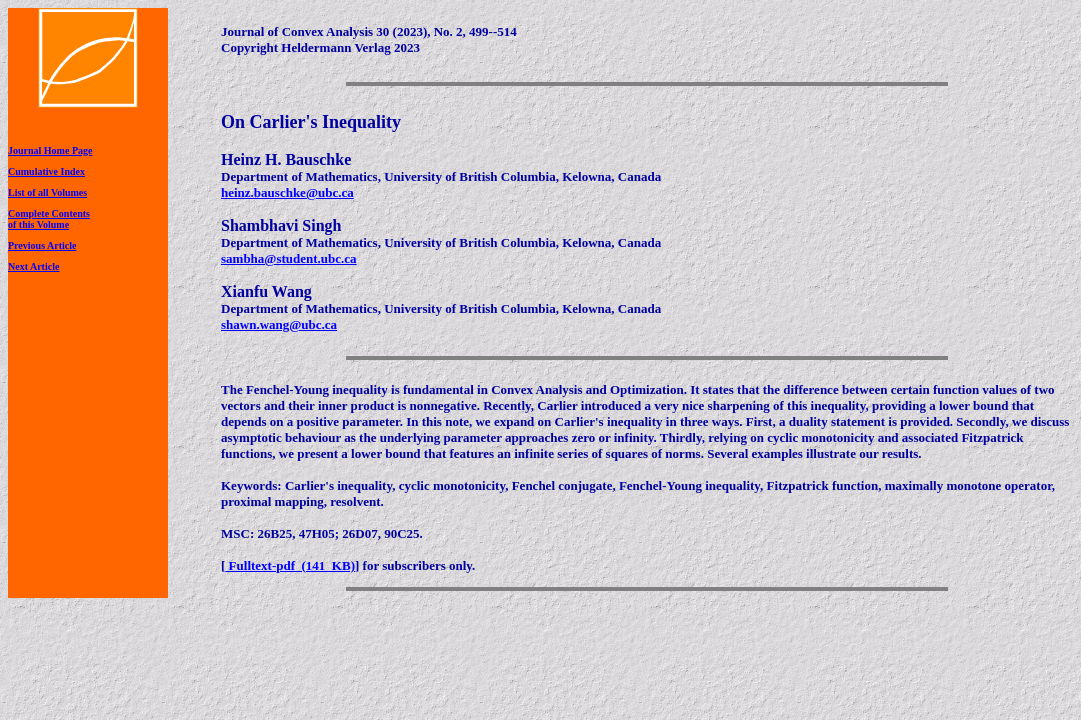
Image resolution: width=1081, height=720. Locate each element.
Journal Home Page (50, 150)
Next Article (33, 266)
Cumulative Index (46, 171)
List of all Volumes (47, 192)
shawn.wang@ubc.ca (279, 324)
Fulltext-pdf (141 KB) (290, 565)
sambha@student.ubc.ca (289, 258)
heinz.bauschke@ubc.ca (287, 192)
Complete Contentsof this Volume (49, 219)
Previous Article (42, 245)
